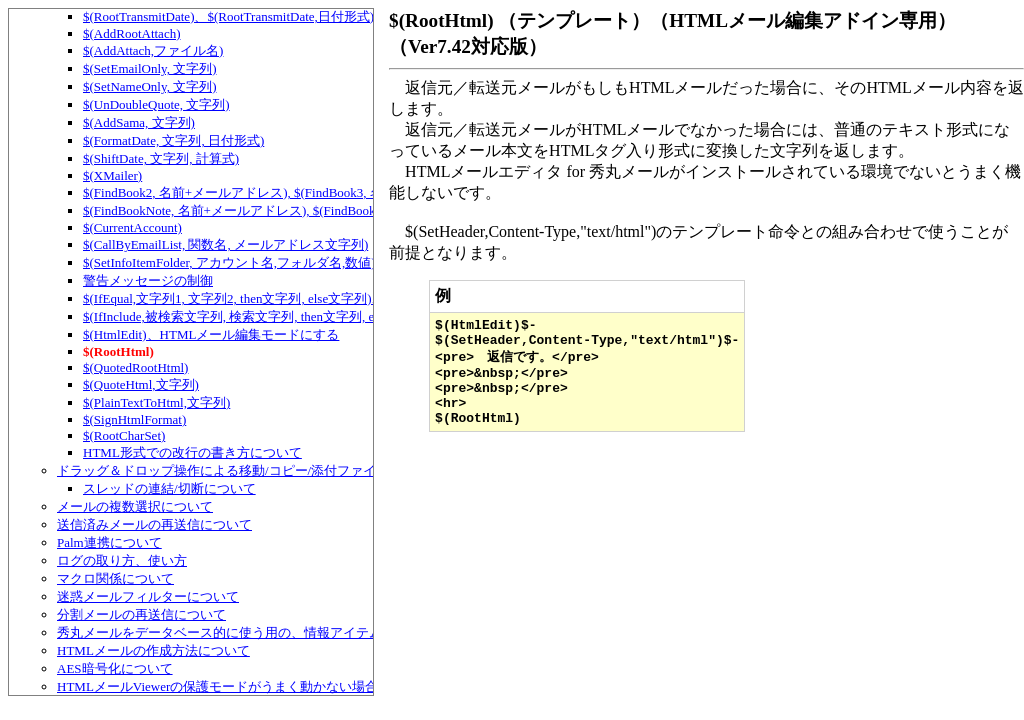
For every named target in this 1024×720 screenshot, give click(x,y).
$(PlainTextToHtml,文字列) (156, 402)
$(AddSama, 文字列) (139, 122)
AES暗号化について (115, 668)
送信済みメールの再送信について (154, 524)
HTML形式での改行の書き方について (192, 452)
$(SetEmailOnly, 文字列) (149, 68)
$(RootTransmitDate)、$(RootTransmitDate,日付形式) (228, 16)
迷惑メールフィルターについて (148, 596)
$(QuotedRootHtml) (135, 367)
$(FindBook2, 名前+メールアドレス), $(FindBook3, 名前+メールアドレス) (291, 192)
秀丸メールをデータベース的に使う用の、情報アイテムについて (245, 632)
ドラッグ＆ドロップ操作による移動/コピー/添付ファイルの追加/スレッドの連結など (303, 470)
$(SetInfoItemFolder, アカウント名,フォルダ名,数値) (229, 262)
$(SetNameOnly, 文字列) (149, 86)
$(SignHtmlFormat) (134, 419)
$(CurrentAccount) (132, 227)
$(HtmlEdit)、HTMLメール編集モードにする (211, 334)
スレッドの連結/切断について (169, 488)
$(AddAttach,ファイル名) (153, 50)
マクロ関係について (115, 578)
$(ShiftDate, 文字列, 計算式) (161, 158)
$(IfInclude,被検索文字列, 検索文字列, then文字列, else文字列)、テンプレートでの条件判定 (342, 316)
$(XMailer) (112, 175)
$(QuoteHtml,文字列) (141, 384)
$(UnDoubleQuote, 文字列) (156, 104)
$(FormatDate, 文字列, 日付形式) (173, 140)
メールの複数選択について (135, 506)
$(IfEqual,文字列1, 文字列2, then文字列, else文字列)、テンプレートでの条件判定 (311, 298)
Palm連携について (109, 542)
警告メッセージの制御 (148, 280)
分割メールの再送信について (141, 614)
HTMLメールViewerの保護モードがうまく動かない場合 (217, 686)
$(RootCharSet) (124, 435)
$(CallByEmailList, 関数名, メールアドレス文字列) (225, 244)
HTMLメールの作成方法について (153, 650)
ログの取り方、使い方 (122, 560)
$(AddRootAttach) (131, 33)
